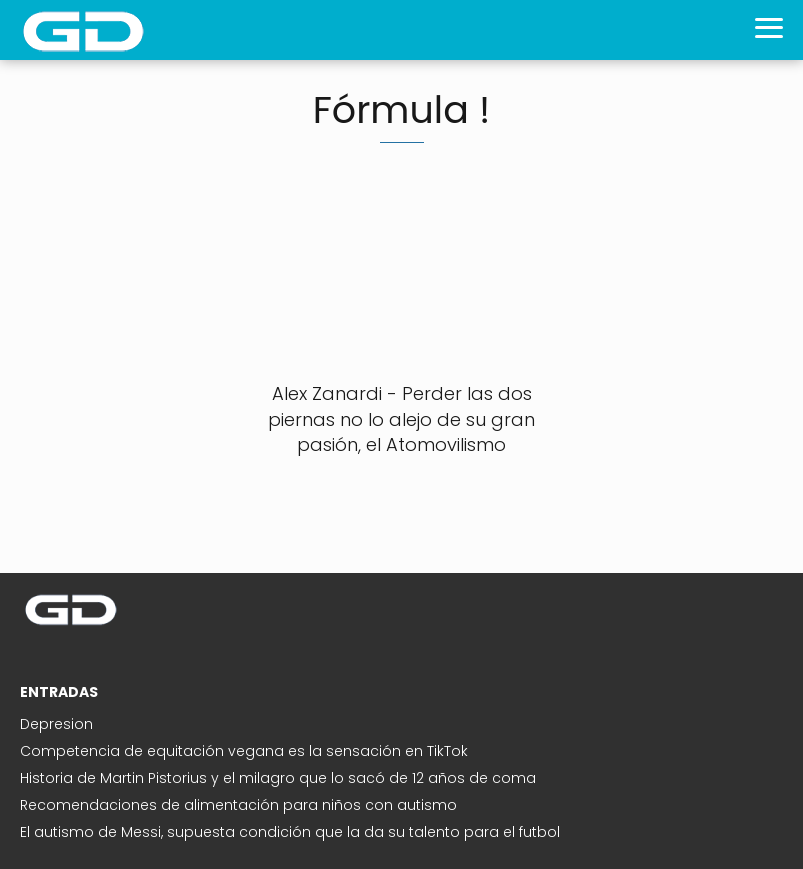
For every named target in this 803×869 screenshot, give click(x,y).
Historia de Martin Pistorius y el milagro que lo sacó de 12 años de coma (278, 778)
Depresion (56, 724)
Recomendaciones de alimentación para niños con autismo (238, 805)
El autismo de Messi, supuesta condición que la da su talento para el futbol (290, 832)
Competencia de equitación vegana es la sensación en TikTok (244, 751)
